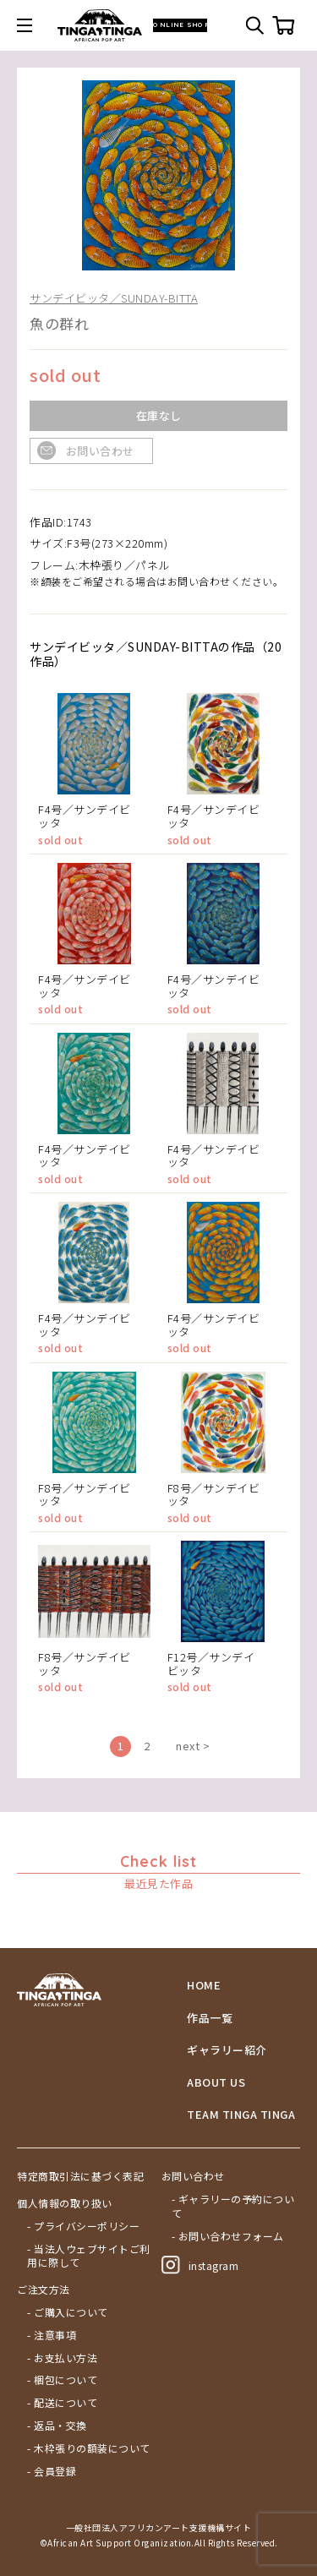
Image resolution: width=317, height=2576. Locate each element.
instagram (200, 2265)
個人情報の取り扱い (64, 2203)
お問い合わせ (100, 451)
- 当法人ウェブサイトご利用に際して (88, 2256)
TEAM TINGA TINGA (241, 2114)
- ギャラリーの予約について (233, 2206)
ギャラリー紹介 (227, 2050)
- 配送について (62, 2403)
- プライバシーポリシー (83, 2226)
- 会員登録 (51, 2471)
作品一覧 (209, 2018)
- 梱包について (62, 2380)
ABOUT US (216, 2082)
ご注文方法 (43, 2289)
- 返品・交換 (57, 2425)
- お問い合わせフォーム (228, 2236)
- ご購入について (67, 2312)
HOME (204, 1985)
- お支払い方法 (62, 2358)
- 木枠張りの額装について (88, 2448)
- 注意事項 (51, 2335)
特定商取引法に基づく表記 (80, 2176)
